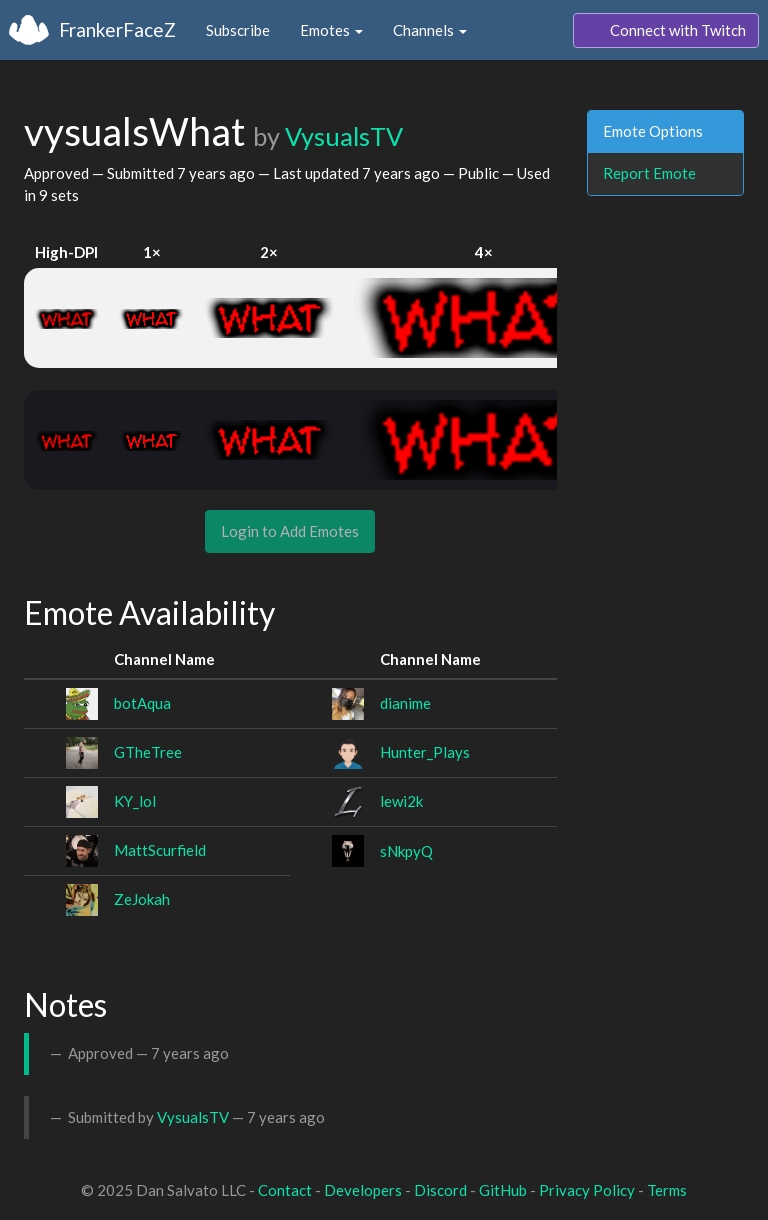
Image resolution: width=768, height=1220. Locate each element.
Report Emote (649, 173)
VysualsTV (344, 136)
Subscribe (238, 30)
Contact (285, 1190)
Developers (363, 1190)
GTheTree (148, 752)
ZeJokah (142, 899)
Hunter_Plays (425, 752)
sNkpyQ (406, 851)
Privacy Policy (587, 1190)
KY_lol (135, 801)
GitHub (503, 1190)
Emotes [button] (331, 30)
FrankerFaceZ (117, 29)
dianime (405, 703)
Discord (440, 1190)
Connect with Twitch (666, 31)
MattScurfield (160, 850)
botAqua (142, 703)
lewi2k (401, 801)
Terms (667, 1190)
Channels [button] (430, 30)
